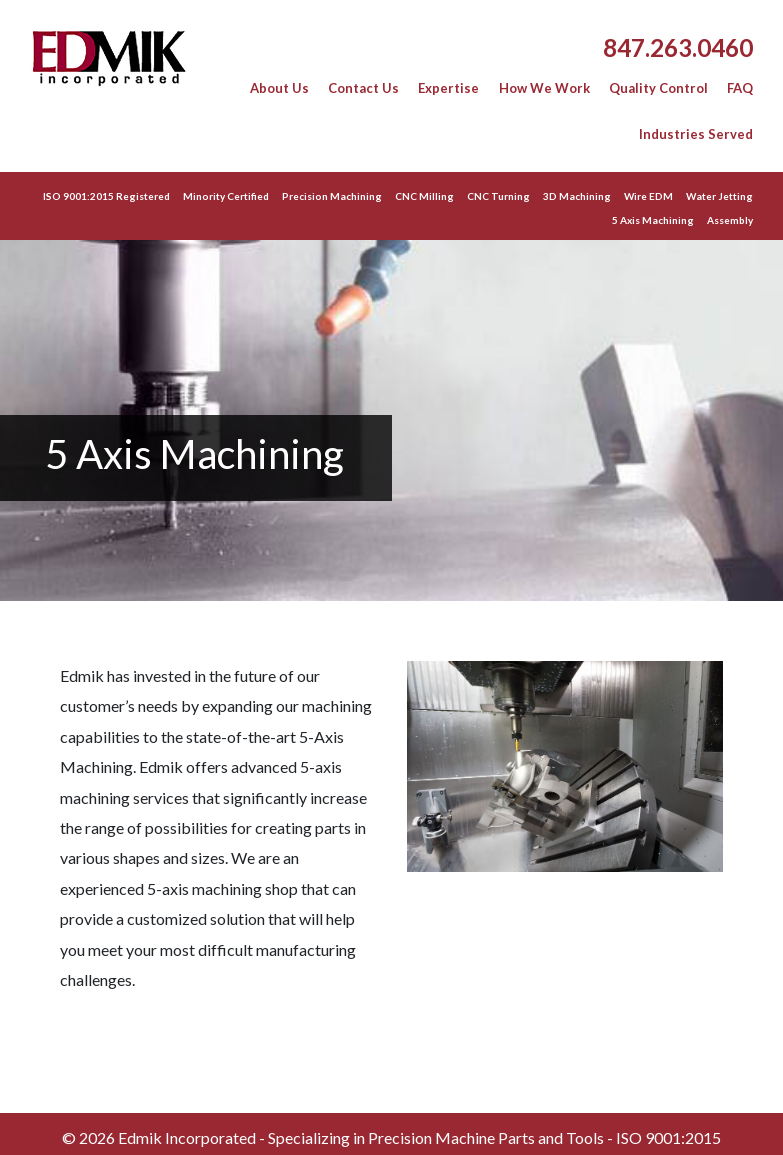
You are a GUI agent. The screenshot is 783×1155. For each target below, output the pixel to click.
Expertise (448, 88)
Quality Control (658, 88)
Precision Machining (332, 196)
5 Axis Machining (653, 220)
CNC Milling (424, 196)
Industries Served (696, 134)
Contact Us (363, 88)
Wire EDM (648, 196)
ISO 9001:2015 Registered (106, 196)
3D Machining (577, 196)
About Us (279, 88)
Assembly (730, 220)
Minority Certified (226, 196)
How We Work (544, 88)
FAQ (740, 88)
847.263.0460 (678, 47)
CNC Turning (498, 196)
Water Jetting (719, 196)
